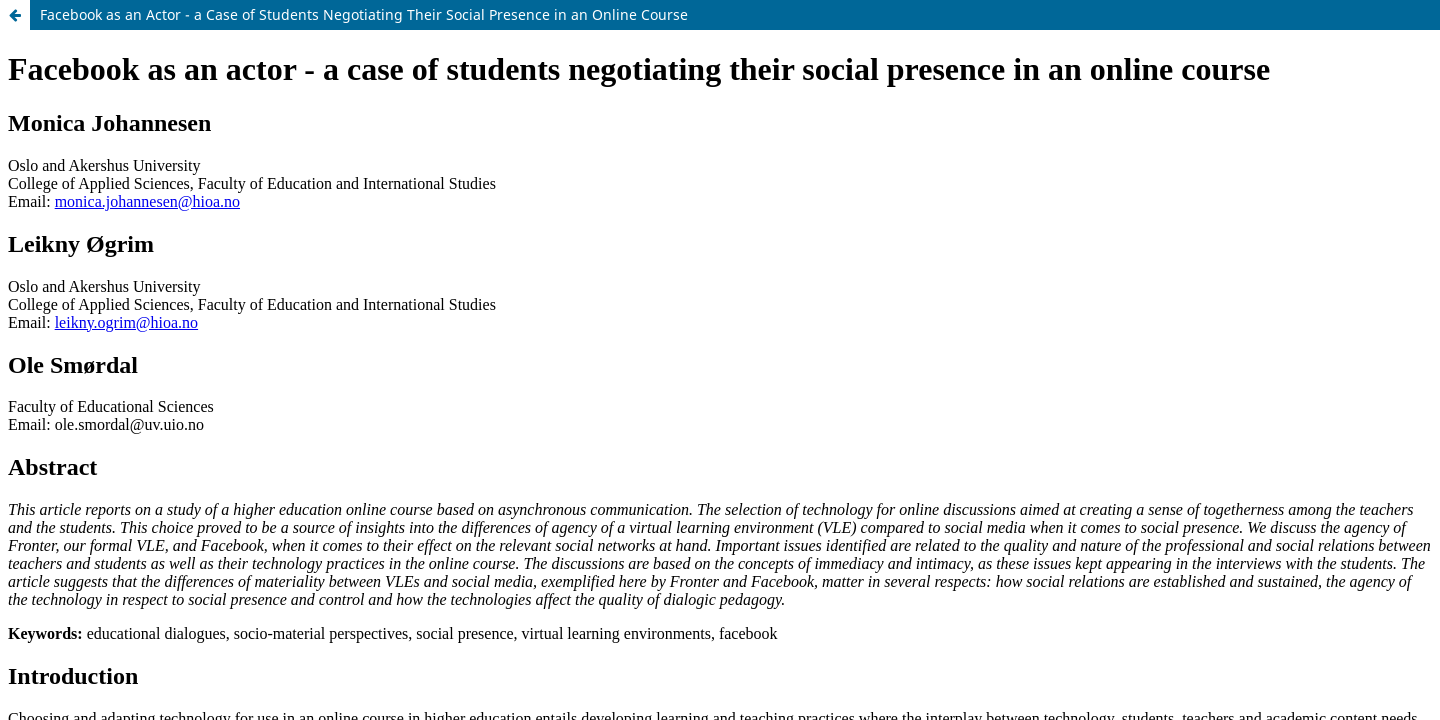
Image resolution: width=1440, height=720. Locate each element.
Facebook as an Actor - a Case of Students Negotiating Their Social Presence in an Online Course (364, 14)
